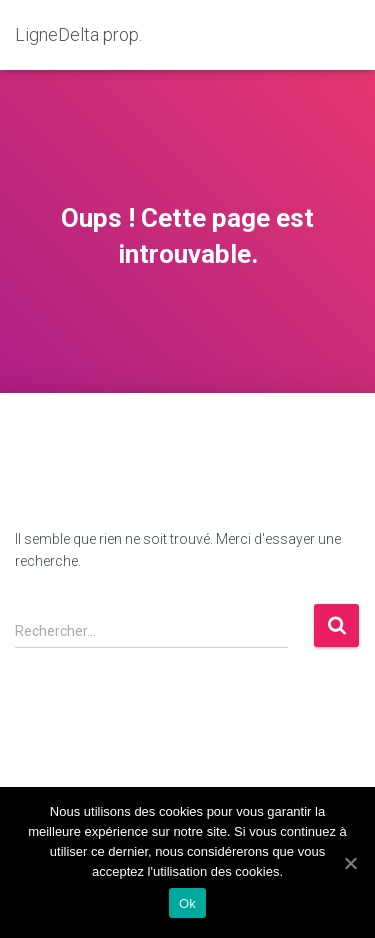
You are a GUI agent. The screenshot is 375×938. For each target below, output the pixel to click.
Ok (187, 903)
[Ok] (350, 863)
